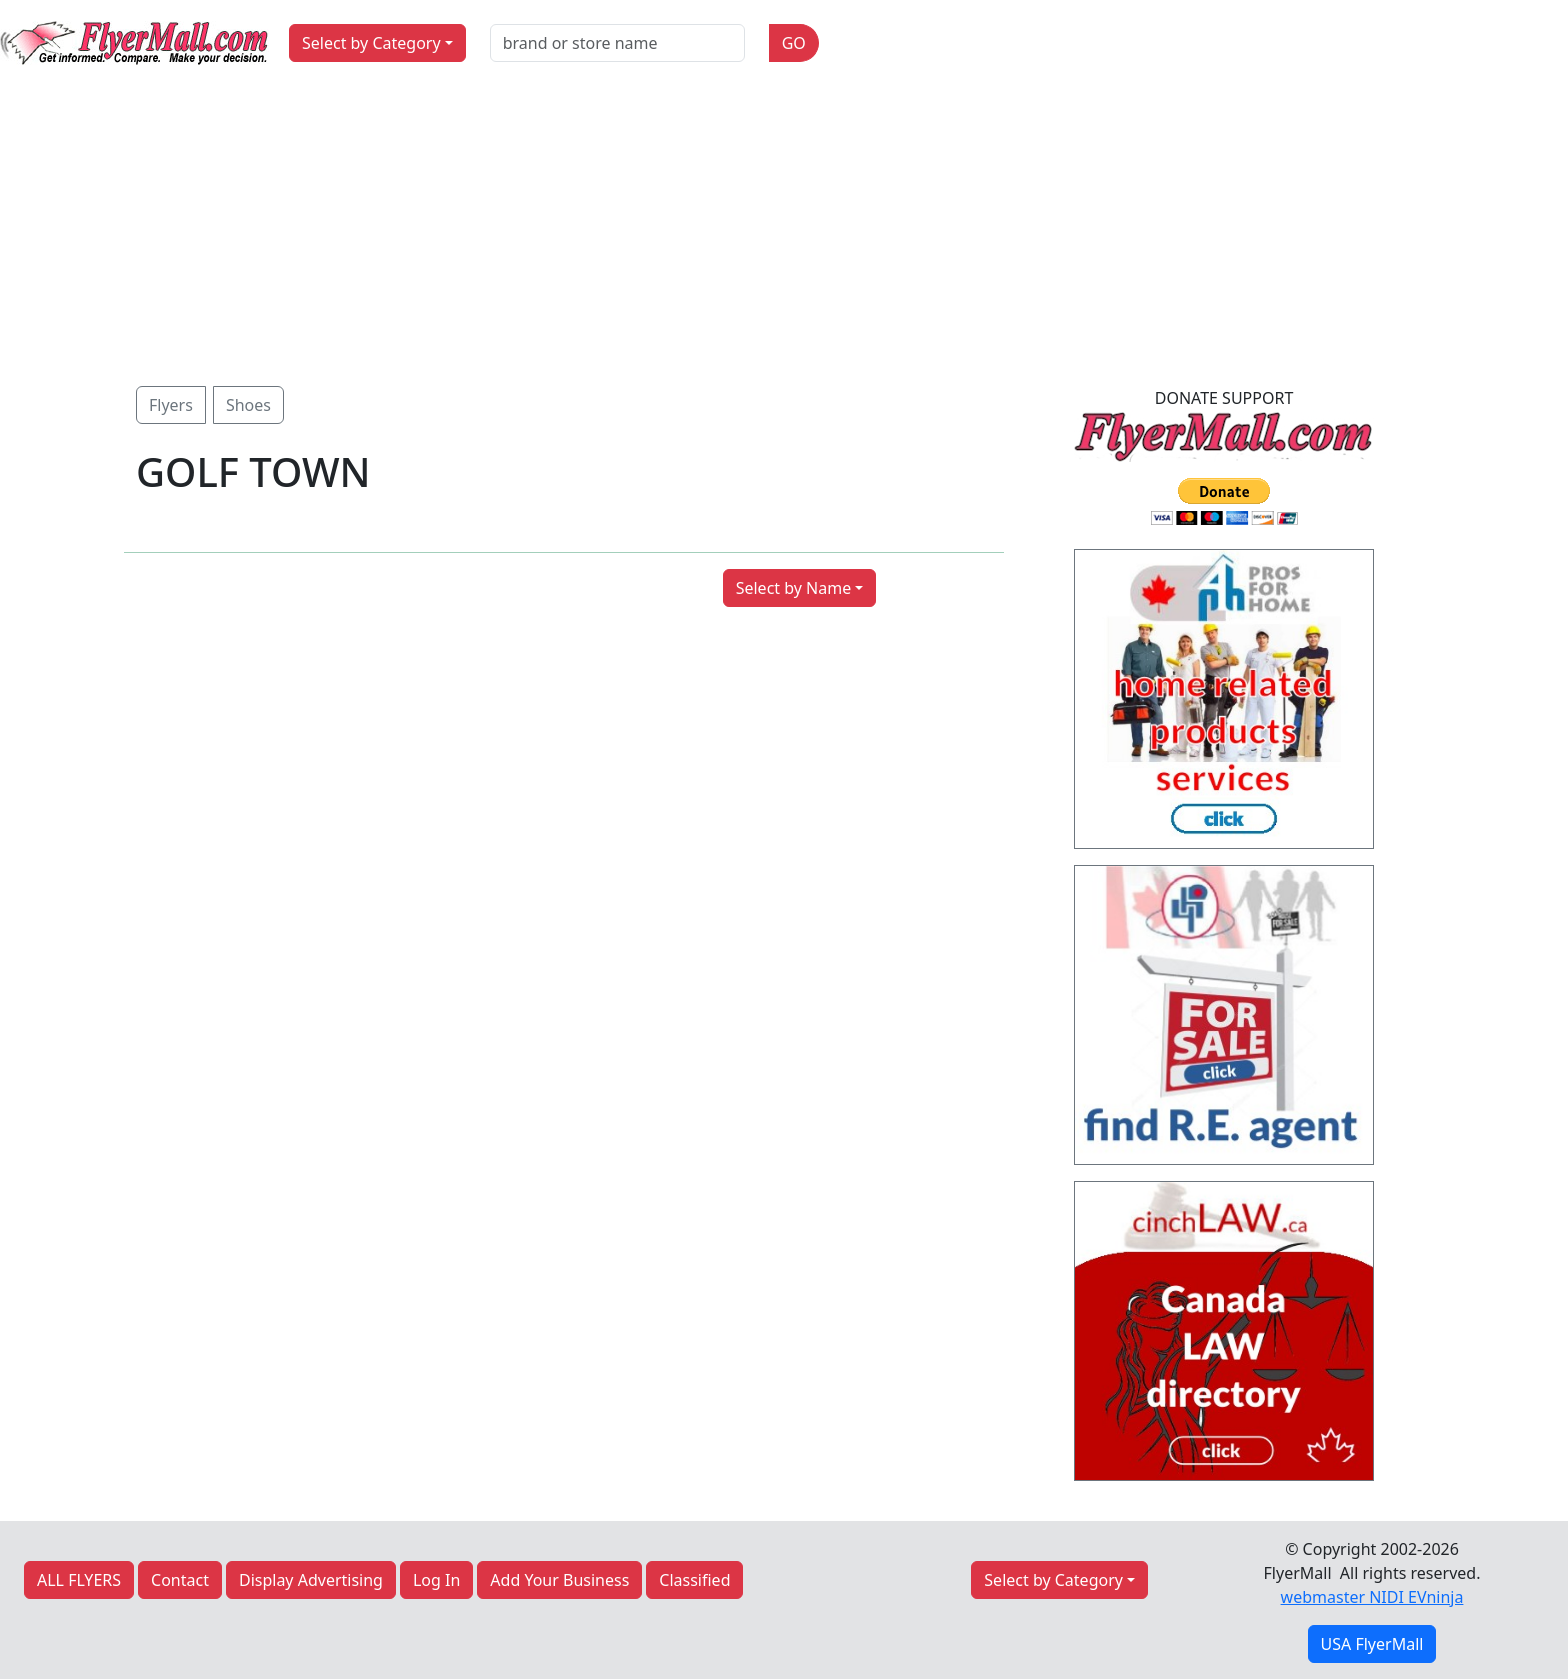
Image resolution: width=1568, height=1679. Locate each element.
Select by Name (794, 588)
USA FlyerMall (1372, 1644)
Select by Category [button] (371, 43)
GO (794, 43)
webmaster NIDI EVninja (1372, 1597)
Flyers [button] (171, 405)
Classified (694, 1580)
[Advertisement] (784, 236)
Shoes (248, 405)
